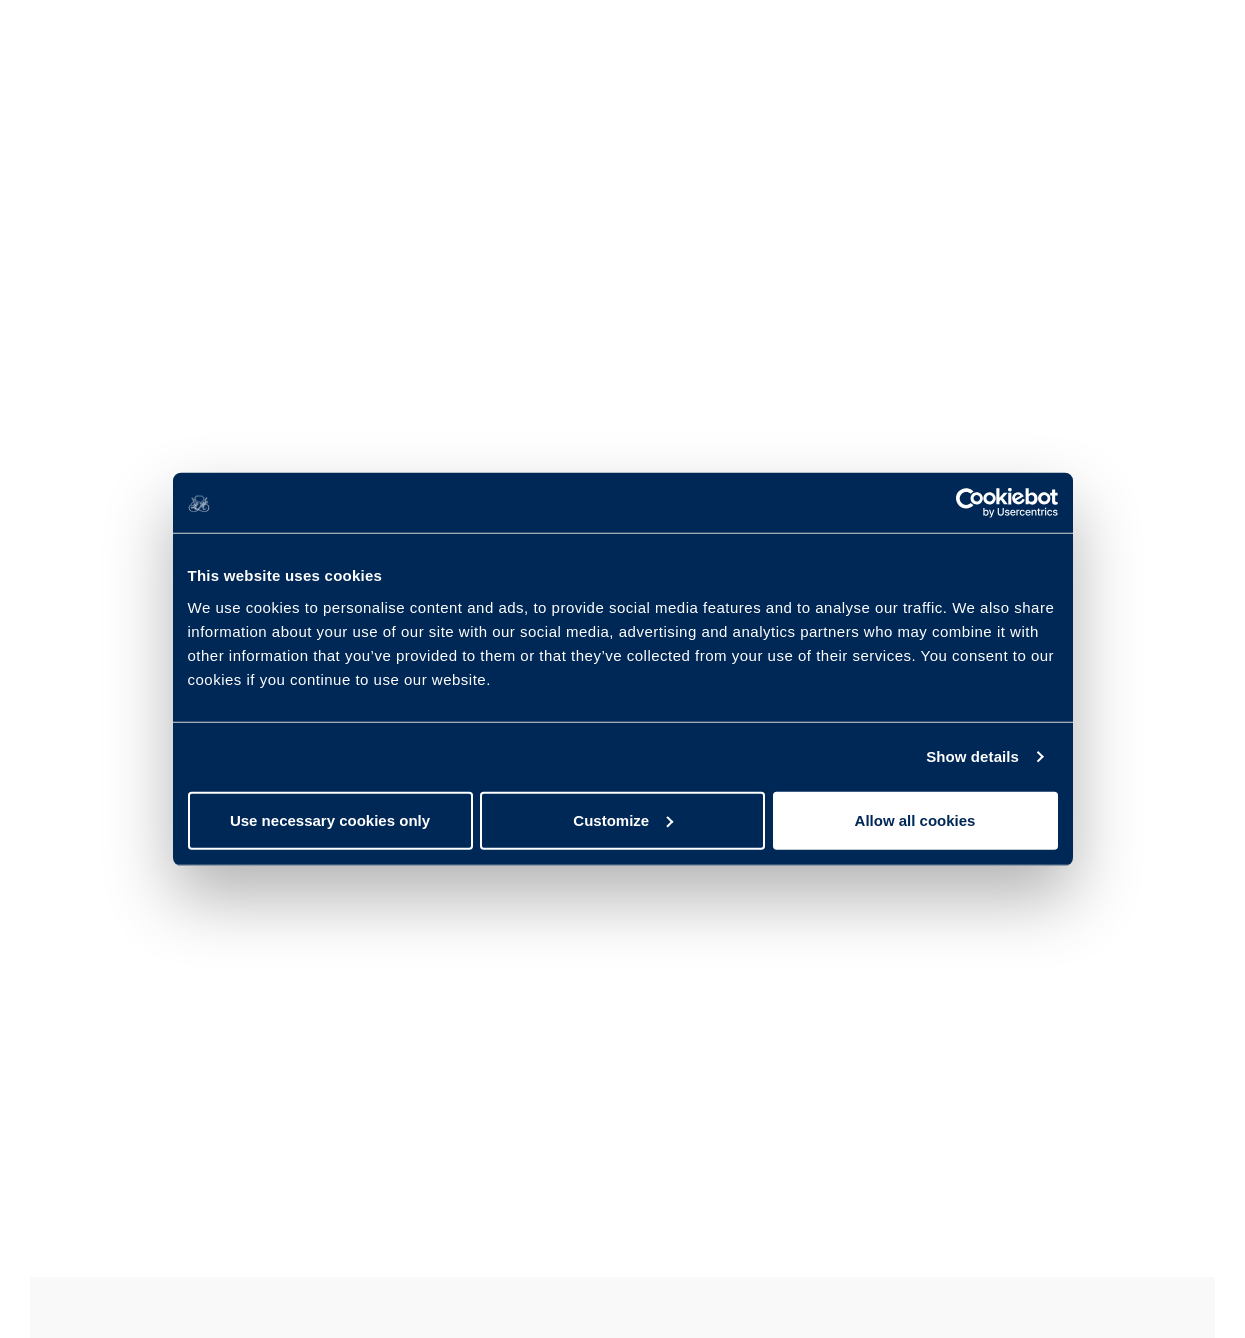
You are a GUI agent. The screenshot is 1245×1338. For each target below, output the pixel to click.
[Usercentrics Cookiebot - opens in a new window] (970, 503)
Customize (623, 819)
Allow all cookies (915, 819)
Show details (972, 756)
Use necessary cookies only (330, 819)
